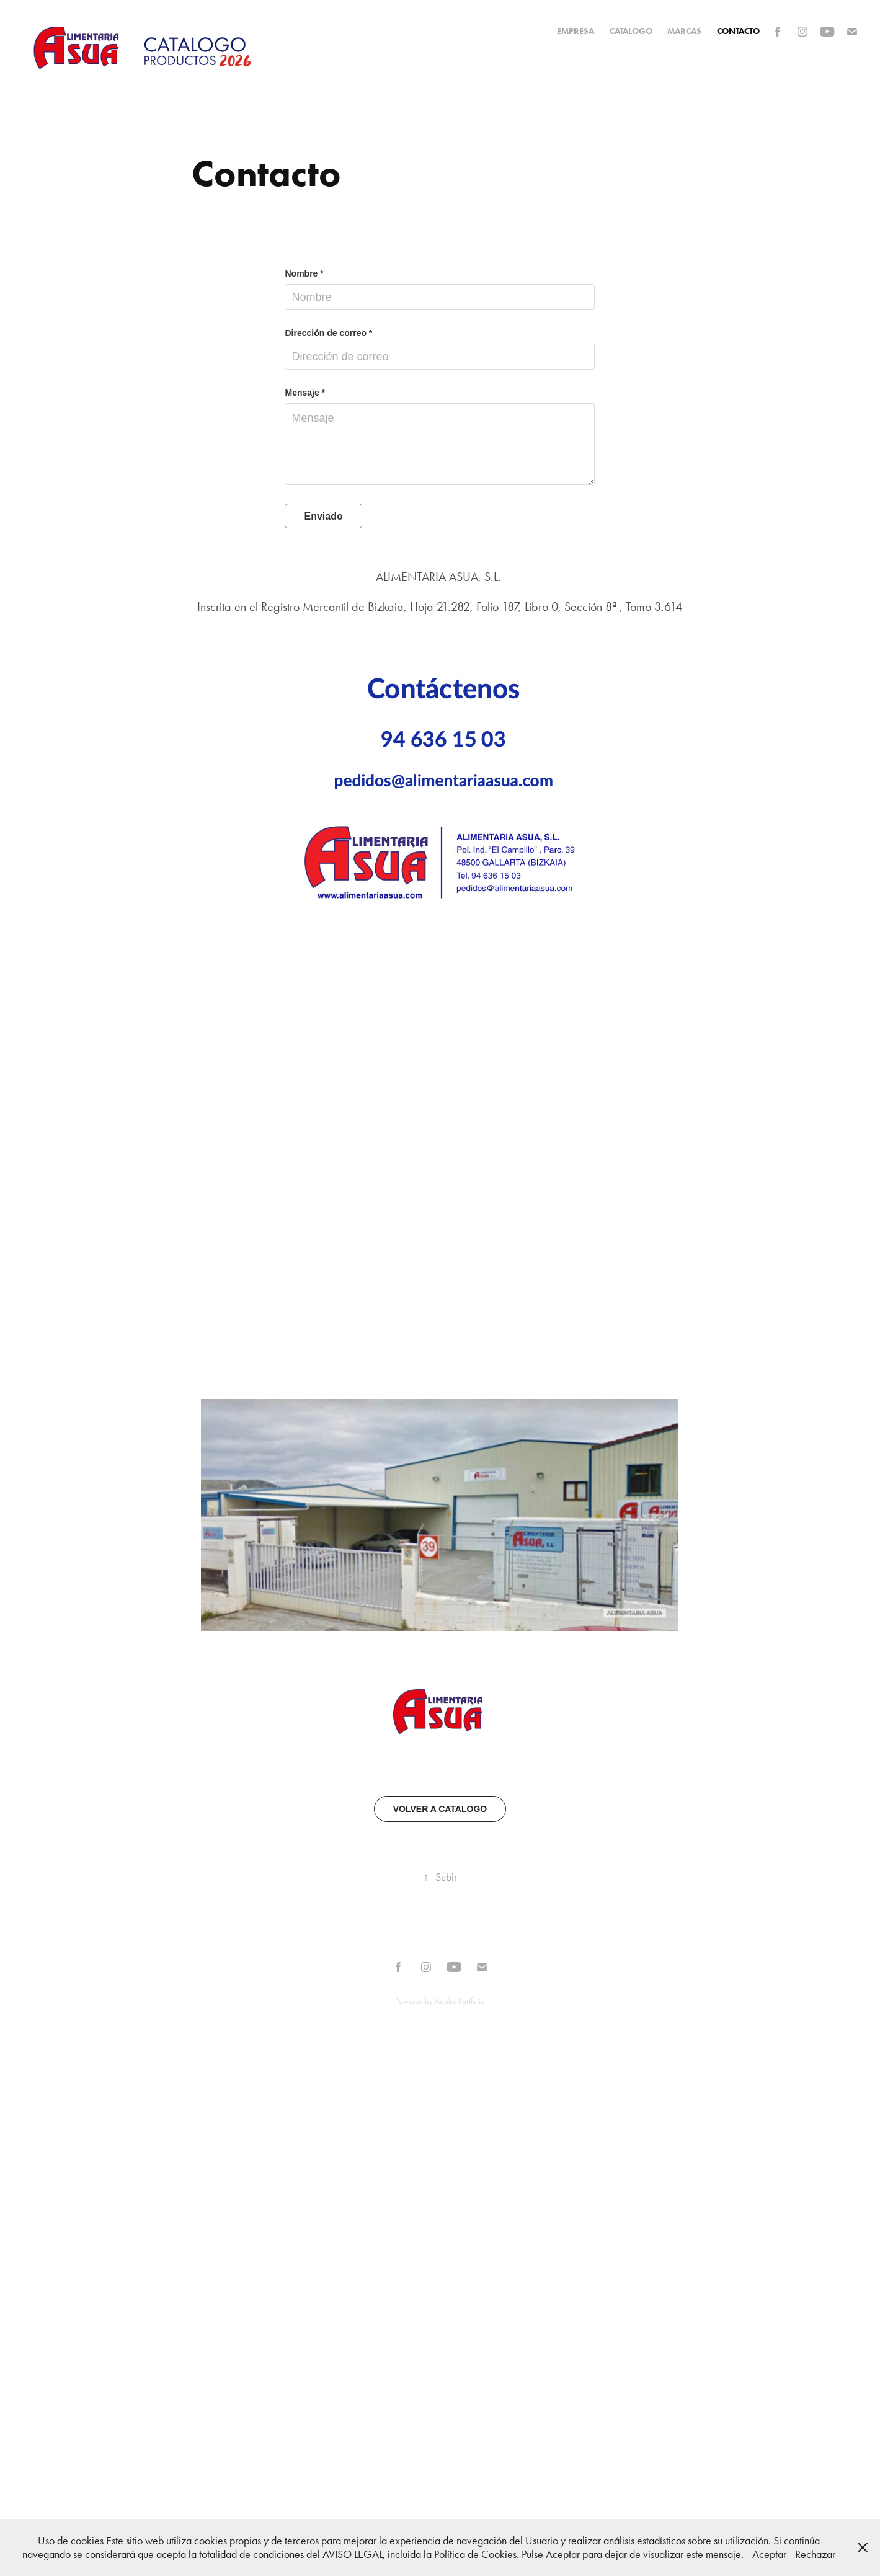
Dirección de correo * (328, 333)
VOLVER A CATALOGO (440, 1809)
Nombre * (304, 273)
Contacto (738, 31)
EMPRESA (575, 31)
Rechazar (815, 2554)
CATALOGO (631, 31)
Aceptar (769, 2554)
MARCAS (684, 31)
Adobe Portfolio (460, 2000)
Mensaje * (305, 392)
